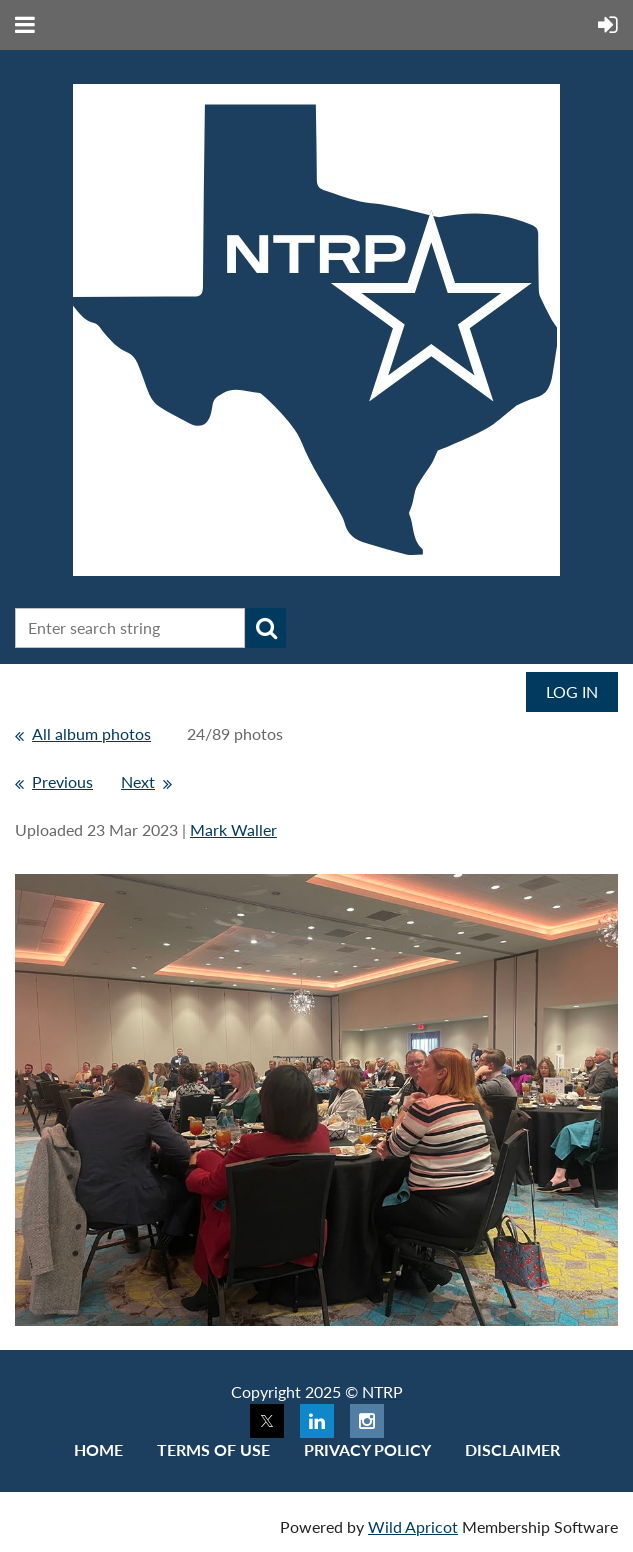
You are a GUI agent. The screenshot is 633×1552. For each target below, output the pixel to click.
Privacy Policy (367, 1449)
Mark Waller (233, 829)
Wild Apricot (413, 1526)
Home (98, 1449)
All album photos (91, 733)
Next (138, 781)
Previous (62, 781)
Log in (572, 691)
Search (266, 628)
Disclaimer (512, 1449)
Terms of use (213, 1449)
